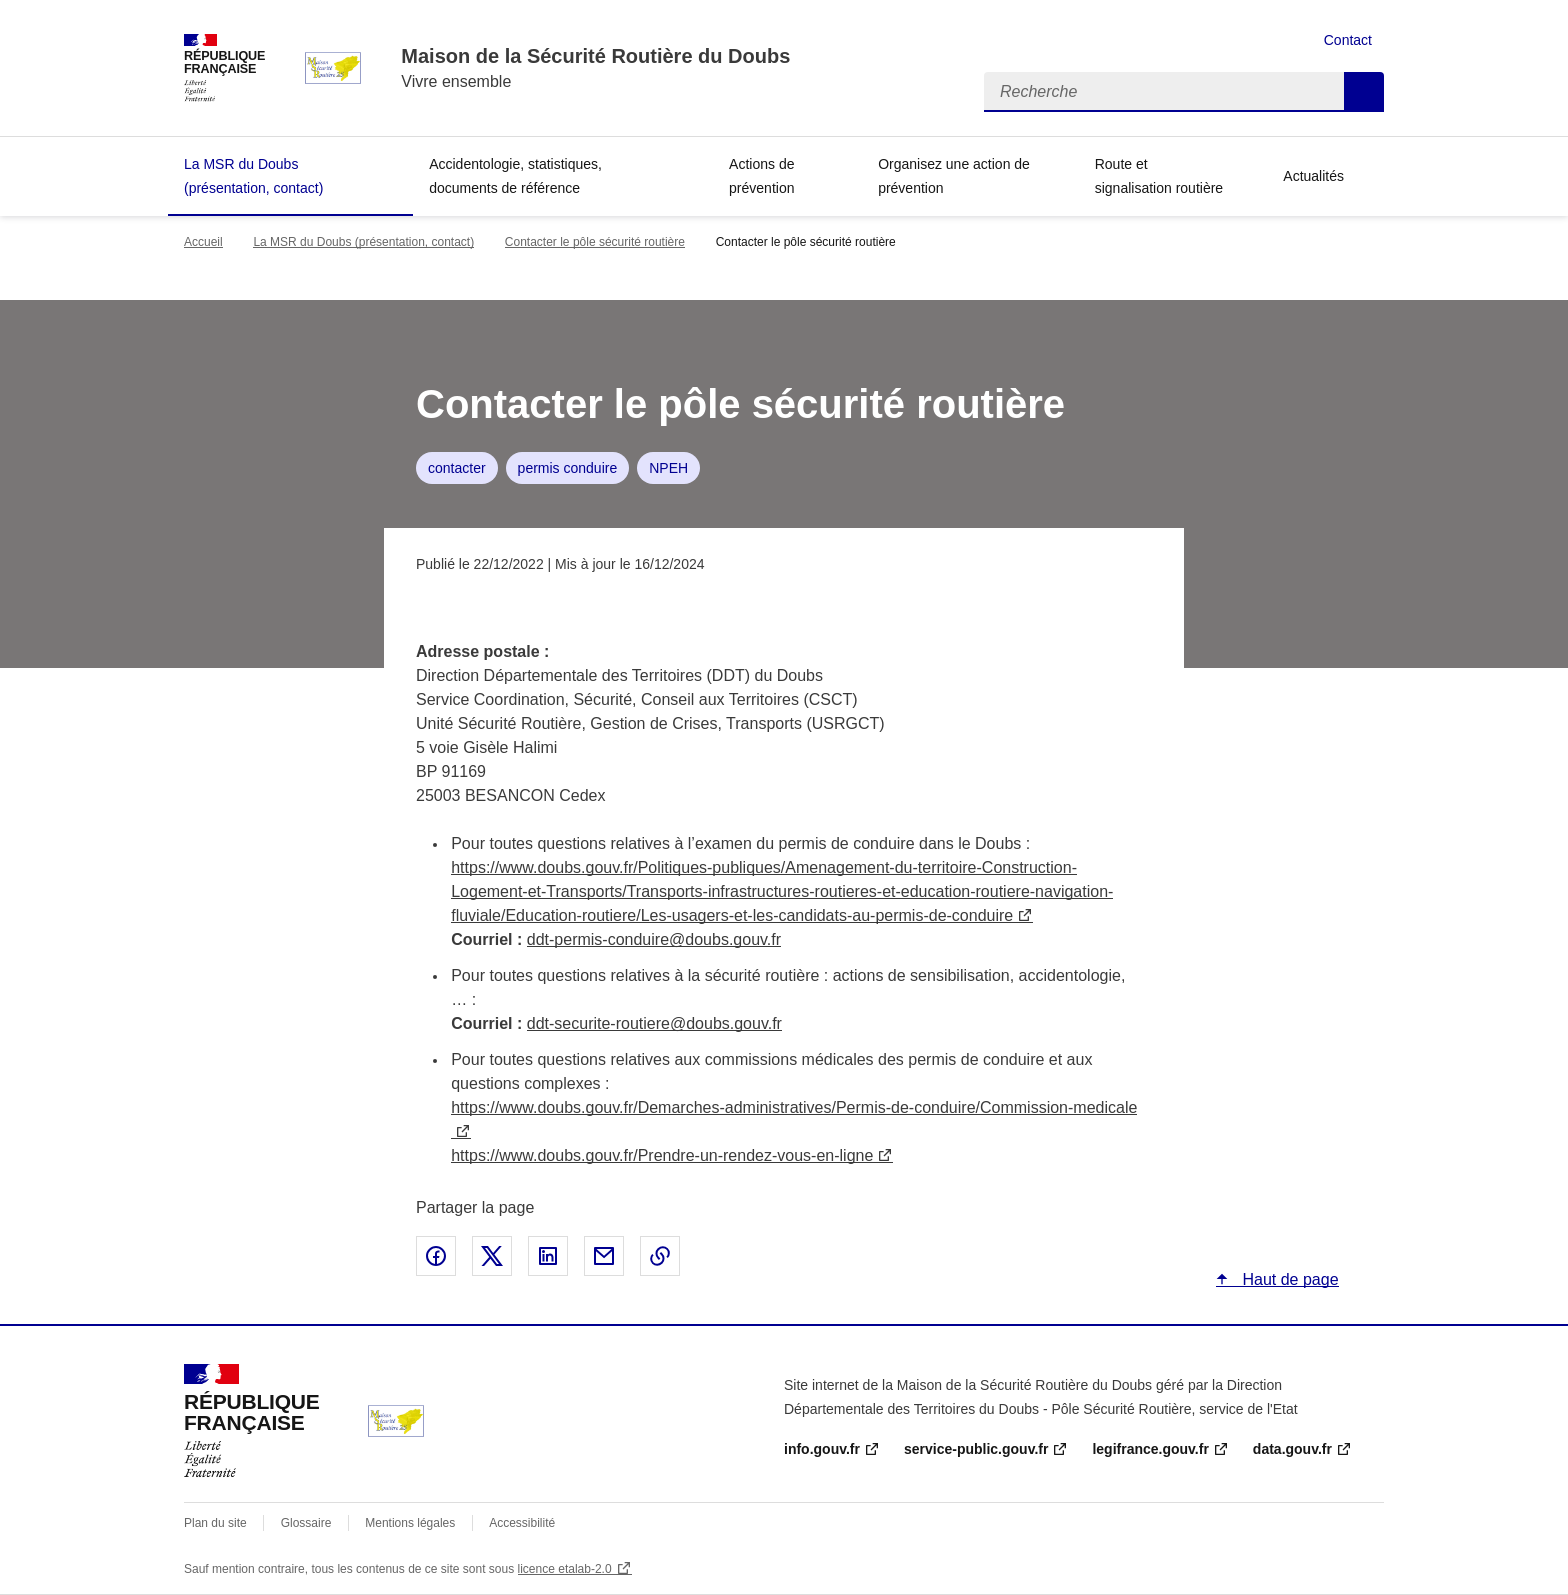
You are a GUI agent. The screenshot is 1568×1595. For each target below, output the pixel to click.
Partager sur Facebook (436, 1256)
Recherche (1364, 92)
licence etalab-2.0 (565, 1569)
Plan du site (215, 1523)
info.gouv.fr (822, 1449)
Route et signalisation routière (1159, 176)
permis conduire (568, 468)
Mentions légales (410, 1523)
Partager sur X (492, 1256)
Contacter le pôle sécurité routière (595, 242)
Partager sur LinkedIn (548, 1256)
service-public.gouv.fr (976, 1449)
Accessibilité (522, 1523)
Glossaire (306, 1523)
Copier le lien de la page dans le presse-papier (660, 1256)
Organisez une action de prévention (954, 176)
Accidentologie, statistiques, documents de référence (515, 176)
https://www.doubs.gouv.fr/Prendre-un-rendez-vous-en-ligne (662, 1155)
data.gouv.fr (1292, 1449)
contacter (457, 468)
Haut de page (1288, 1279)
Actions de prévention (761, 176)
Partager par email (604, 1256)
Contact (1348, 40)
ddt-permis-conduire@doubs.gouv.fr (654, 939)
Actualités (1313, 176)
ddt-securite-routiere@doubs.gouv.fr (654, 1023)
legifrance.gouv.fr (1150, 1449)
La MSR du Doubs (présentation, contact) (253, 176)
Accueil (203, 242)
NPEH (668, 468)
